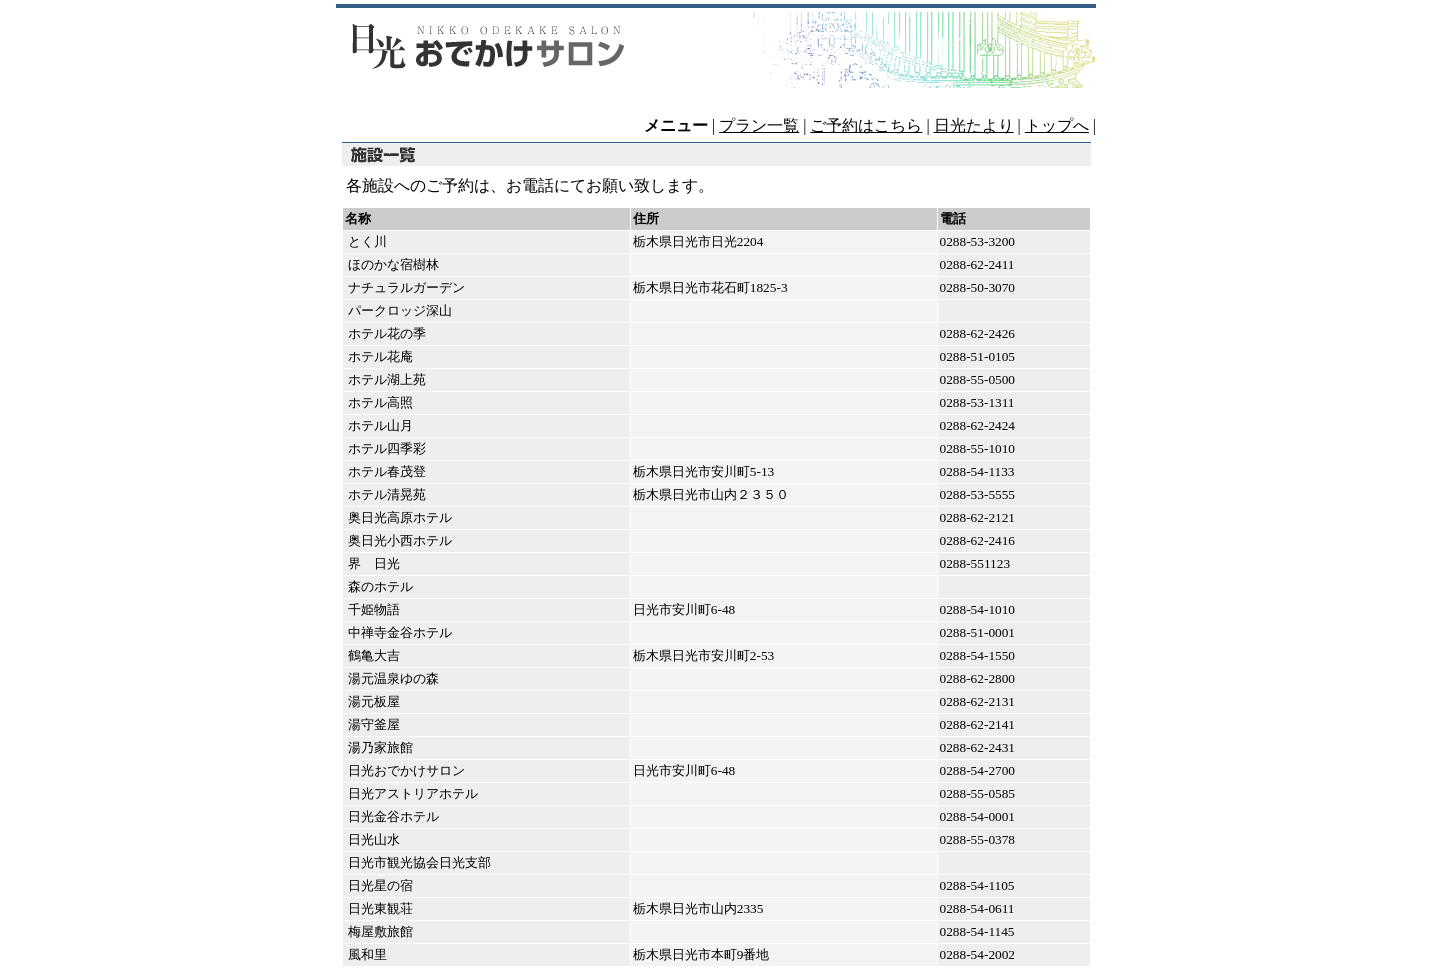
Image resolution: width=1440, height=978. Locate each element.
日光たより (974, 125)
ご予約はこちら (866, 125)
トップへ (1057, 125)
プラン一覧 (759, 125)
